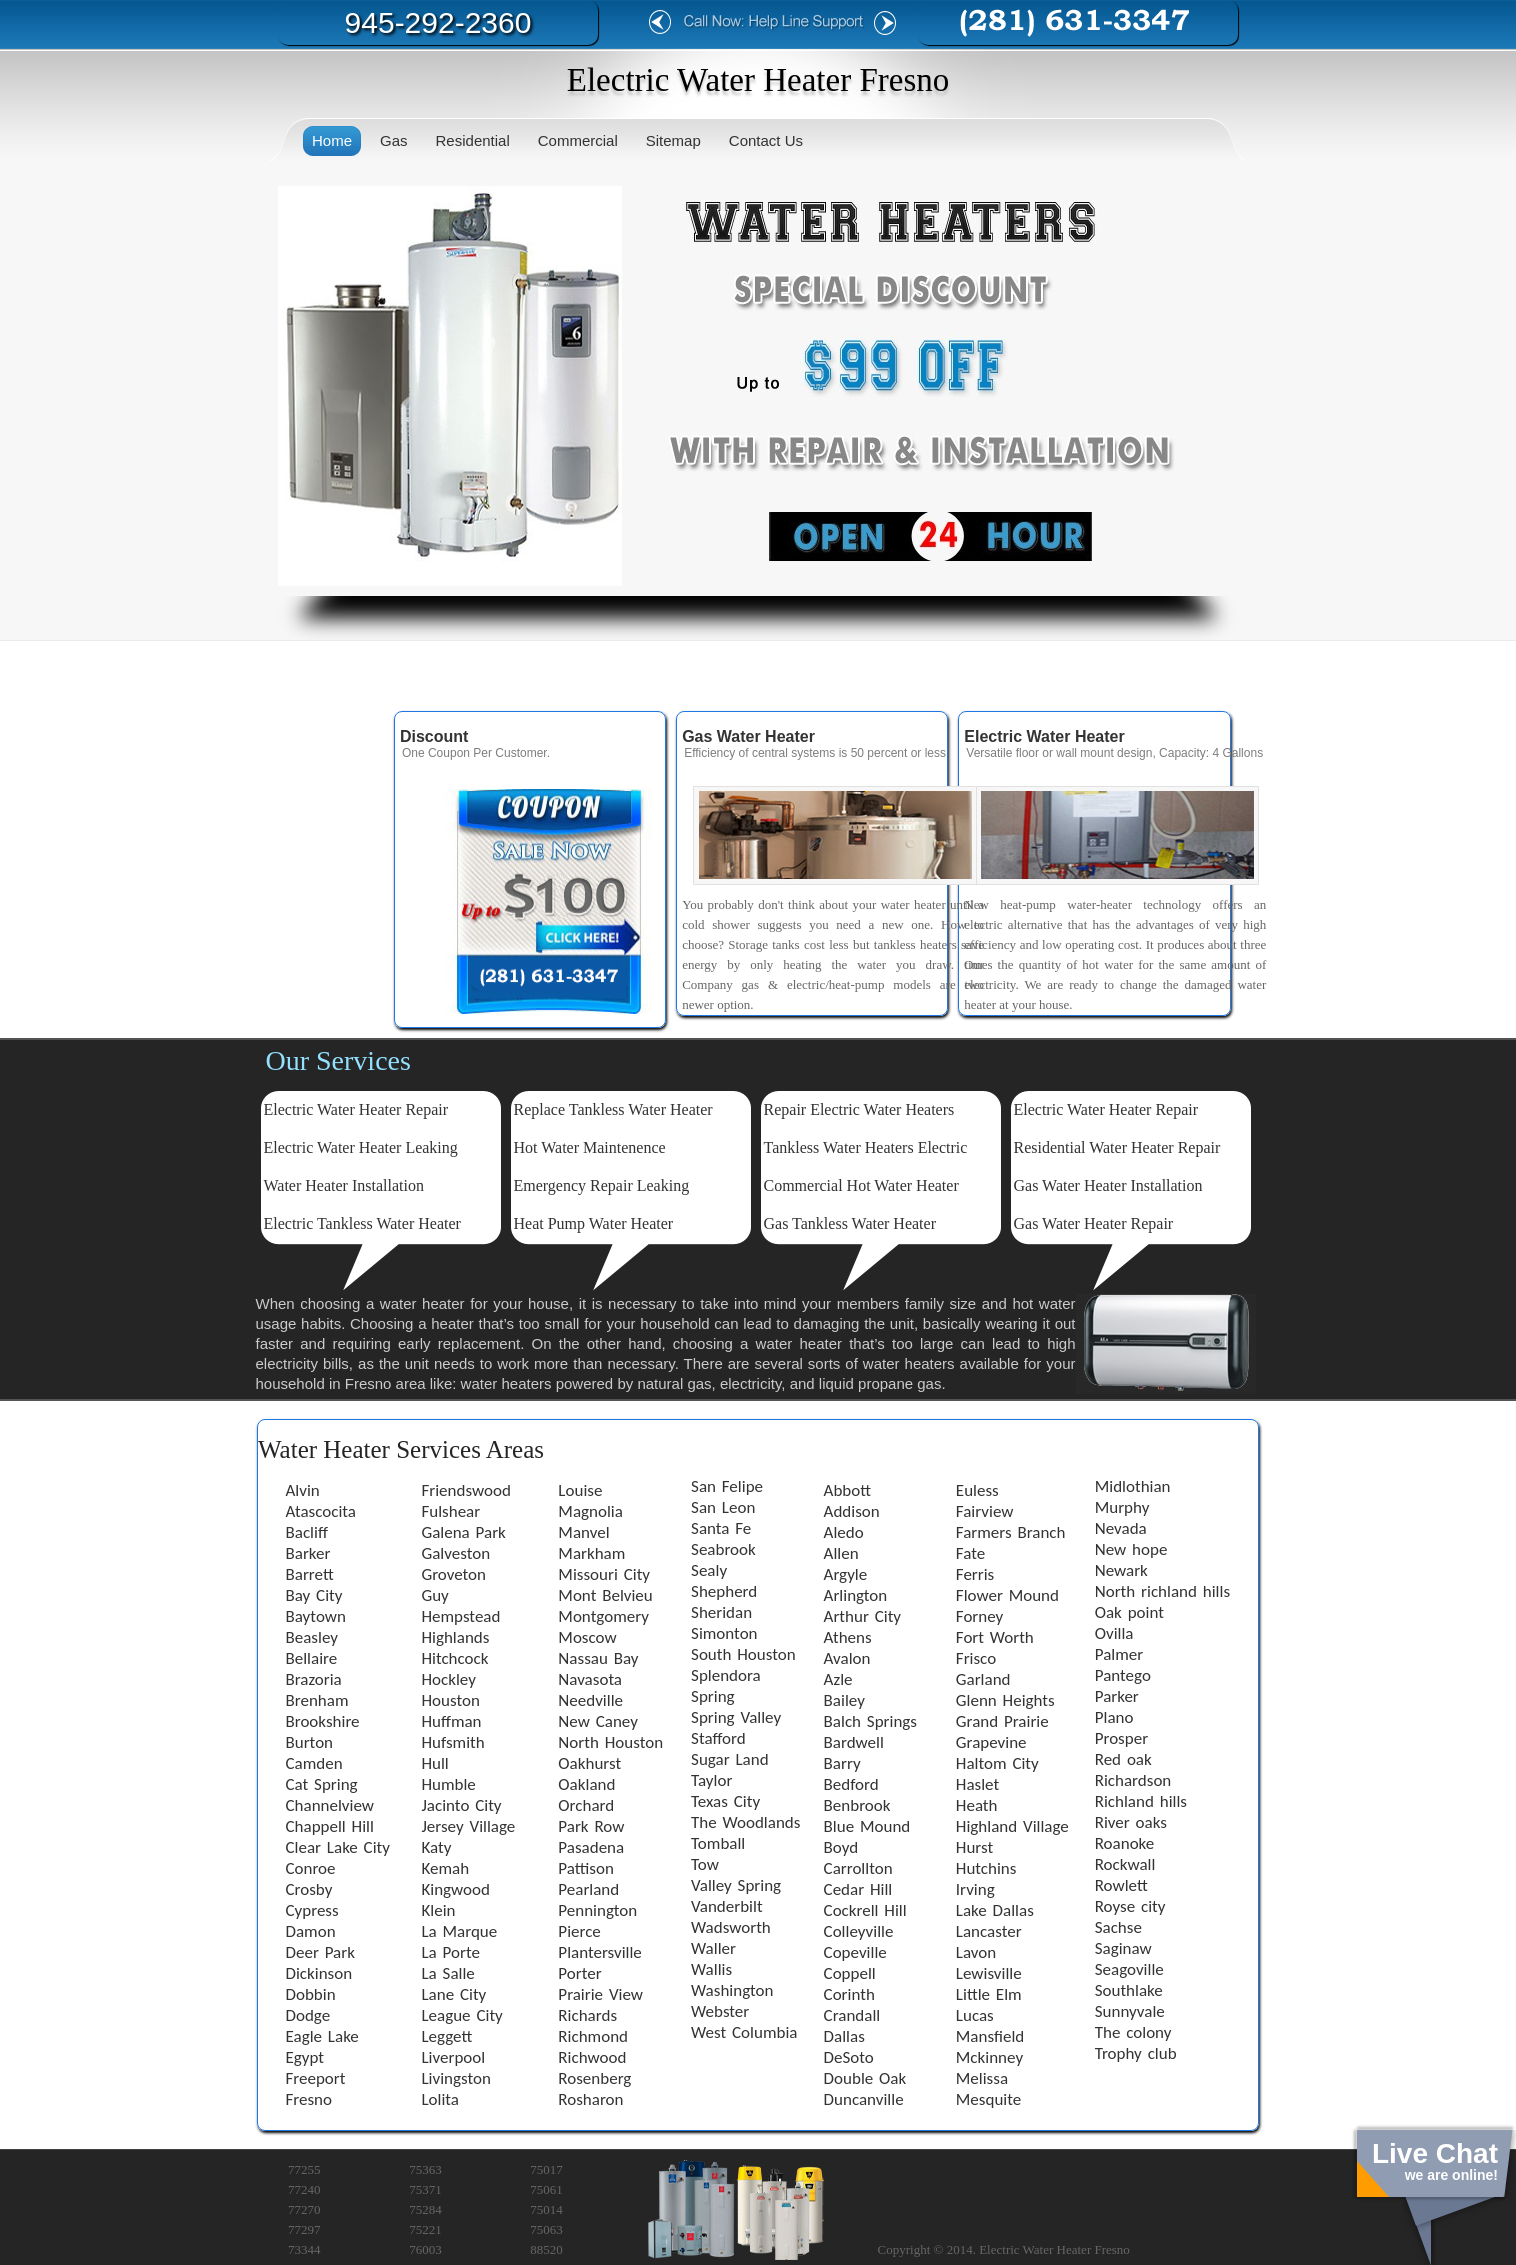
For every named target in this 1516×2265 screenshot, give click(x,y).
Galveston (455, 1553)
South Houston (743, 1654)
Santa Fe (721, 1528)
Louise (580, 1490)
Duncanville (864, 2099)
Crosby (309, 1889)
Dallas (844, 2036)
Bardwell (854, 1742)
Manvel (583, 1532)
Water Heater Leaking (385, 1147)
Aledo (844, 1532)
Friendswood (465, 1490)
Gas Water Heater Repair (1094, 1223)
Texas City (725, 1801)
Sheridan (721, 1612)
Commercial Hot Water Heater (861, 1185)
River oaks (1131, 1822)
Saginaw (1123, 1948)
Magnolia (590, 1511)
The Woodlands (745, 1822)
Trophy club (1136, 2053)
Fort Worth (995, 1637)
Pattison (586, 1868)
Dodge (308, 2015)
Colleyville (859, 1931)
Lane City (453, 1994)
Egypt (305, 2057)
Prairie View (600, 1994)
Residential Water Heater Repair (1117, 1147)
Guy (434, 1595)
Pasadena (591, 1847)
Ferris (975, 1574)
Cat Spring (322, 1784)
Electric (289, 1147)
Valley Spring (736, 1885)
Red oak (1123, 1759)
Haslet (977, 1784)
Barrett (310, 1574)
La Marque (459, 1931)
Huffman (451, 1721)
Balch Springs (870, 1721)
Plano (1114, 1717)
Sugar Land (730, 1759)
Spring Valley (736, 1717)
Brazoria (314, 1679)
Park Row (591, 1826)
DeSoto (849, 2057)
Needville (590, 1700)
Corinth (849, 1994)
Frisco (976, 1658)
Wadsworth (731, 1927)
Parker (1117, 1696)
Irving (975, 1889)
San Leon (723, 1507)
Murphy (1122, 1507)
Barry (842, 1763)
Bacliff (307, 1532)
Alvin (303, 1490)
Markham (591, 1553)
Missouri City (604, 1574)
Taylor (711, 1780)
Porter (579, 1973)
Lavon (976, 1952)
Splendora (726, 1675)
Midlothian (1133, 1486)
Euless (977, 1490)
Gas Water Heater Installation (1108, 1185)
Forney (979, 1616)
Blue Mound (867, 1826)
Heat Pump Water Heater (594, 1223)
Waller (713, 1948)
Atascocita (321, 1511)
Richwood (592, 2057)
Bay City (314, 1595)
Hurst (974, 1847)
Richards (587, 2015)
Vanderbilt (727, 1906)
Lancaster (989, 1931)
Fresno (309, 2099)
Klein (438, 1910)
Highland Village (1012, 1826)
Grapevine (991, 1742)
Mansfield (990, 2036)
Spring (713, 1696)
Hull (434, 1763)
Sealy (709, 1570)
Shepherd (724, 1591)
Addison (852, 1511)
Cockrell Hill (865, 1910)
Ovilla (1114, 1633)
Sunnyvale (1130, 2011)
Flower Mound (1007, 1595)
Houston (450, 1700)
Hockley (448, 1679)
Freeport (316, 2078)
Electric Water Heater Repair (356, 1109)
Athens (848, 1637)
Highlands (455, 1637)
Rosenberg (594, 2078)
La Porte (450, 1952)
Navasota (590, 1679)
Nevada (1121, 1528)
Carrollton (858, 1868)
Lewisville (989, 1973)
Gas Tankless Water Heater (850, 1223)
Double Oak (865, 2078)
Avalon (847, 1658)
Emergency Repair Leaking (602, 1185)
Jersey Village (468, 1826)
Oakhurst (589, 1763)
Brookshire (323, 1721)
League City (461, 2015)
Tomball (718, 1843)
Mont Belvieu (605, 1595)
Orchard (586, 1805)
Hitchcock (454, 1658)
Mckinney (989, 2057)
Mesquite (988, 2099)
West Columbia (744, 2032)
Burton (310, 1742)
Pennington (597, 1910)
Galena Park (463, 1532)
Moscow (587, 1637)
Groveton (453, 1574)
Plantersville (599, 1952)
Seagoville (1129, 1969)
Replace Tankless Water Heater (613, 1109)
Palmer (1119, 1654)
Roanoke (1125, 1843)
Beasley (312, 1637)
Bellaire (312, 1658)
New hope (1131, 1549)
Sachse (1118, 1927)
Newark (1121, 1570)
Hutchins (986, 1868)
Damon (311, 1931)
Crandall (852, 2015)
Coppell (850, 1973)
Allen (841, 1553)
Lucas (975, 2015)
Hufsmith (452, 1742)
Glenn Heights (1005, 1700)
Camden (314, 1763)
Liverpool (453, 2057)
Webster (720, 2011)
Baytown (316, 1616)
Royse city (1130, 1906)
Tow (705, 1864)
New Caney (598, 1721)
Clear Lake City (338, 1847)
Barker (308, 1553)
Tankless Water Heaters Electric (866, 1147)
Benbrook (857, 1805)
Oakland (586, 1784)
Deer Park (320, 1952)
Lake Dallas (995, 1910)
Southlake (1129, 1990)
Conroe (311, 1868)
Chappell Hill (330, 1826)
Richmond (593, 2036)
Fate (970, 1553)
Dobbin (311, 1994)
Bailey (844, 1700)
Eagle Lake (322, 2036)
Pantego (1123, 1675)
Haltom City (997, 1763)
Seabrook (723, 1549)
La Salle (447, 1973)
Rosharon (590, 2099)
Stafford (718, 1738)
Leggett (446, 2036)
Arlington (856, 1595)
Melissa (982, 2078)
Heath (977, 1805)
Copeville (855, 1952)
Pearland (588, 1889)
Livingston (455, 2078)
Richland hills (1141, 1801)
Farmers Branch (1011, 1532)
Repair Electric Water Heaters (859, 1109)
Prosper (1121, 1738)
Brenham (317, 1700)
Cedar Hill (858, 1889)
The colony (1133, 2032)
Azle (838, 1679)
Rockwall (1125, 1864)
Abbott (847, 1490)
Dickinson (319, 1973)
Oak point (1129, 1612)
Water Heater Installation (344, 1185)
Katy (436, 1847)
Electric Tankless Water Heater (362, 1223)
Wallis (711, 1969)
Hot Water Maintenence (590, 1147)
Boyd (841, 1847)
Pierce (579, 1931)
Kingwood (455, 1889)
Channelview (330, 1805)
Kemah (445, 1868)
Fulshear (450, 1511)
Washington (732, 1990)
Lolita (440, 2099)
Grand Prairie (1002, 1721)
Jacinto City (461, 1805)
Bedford (851, 1784)
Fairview (985, 1511)
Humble (448, 1784)
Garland (983, 1679)
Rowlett (1121, 1885)
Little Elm (989, 1994)
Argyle (846, 1574)
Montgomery (603, 1616)
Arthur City (862, 1616)
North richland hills (1162, 1591)
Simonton (724, 1633)
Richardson (1133, 1780)
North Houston (610, 1742)
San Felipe (727, 1486)
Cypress (312, 1910)
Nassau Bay (598, 1658)
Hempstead (460, 1616)
